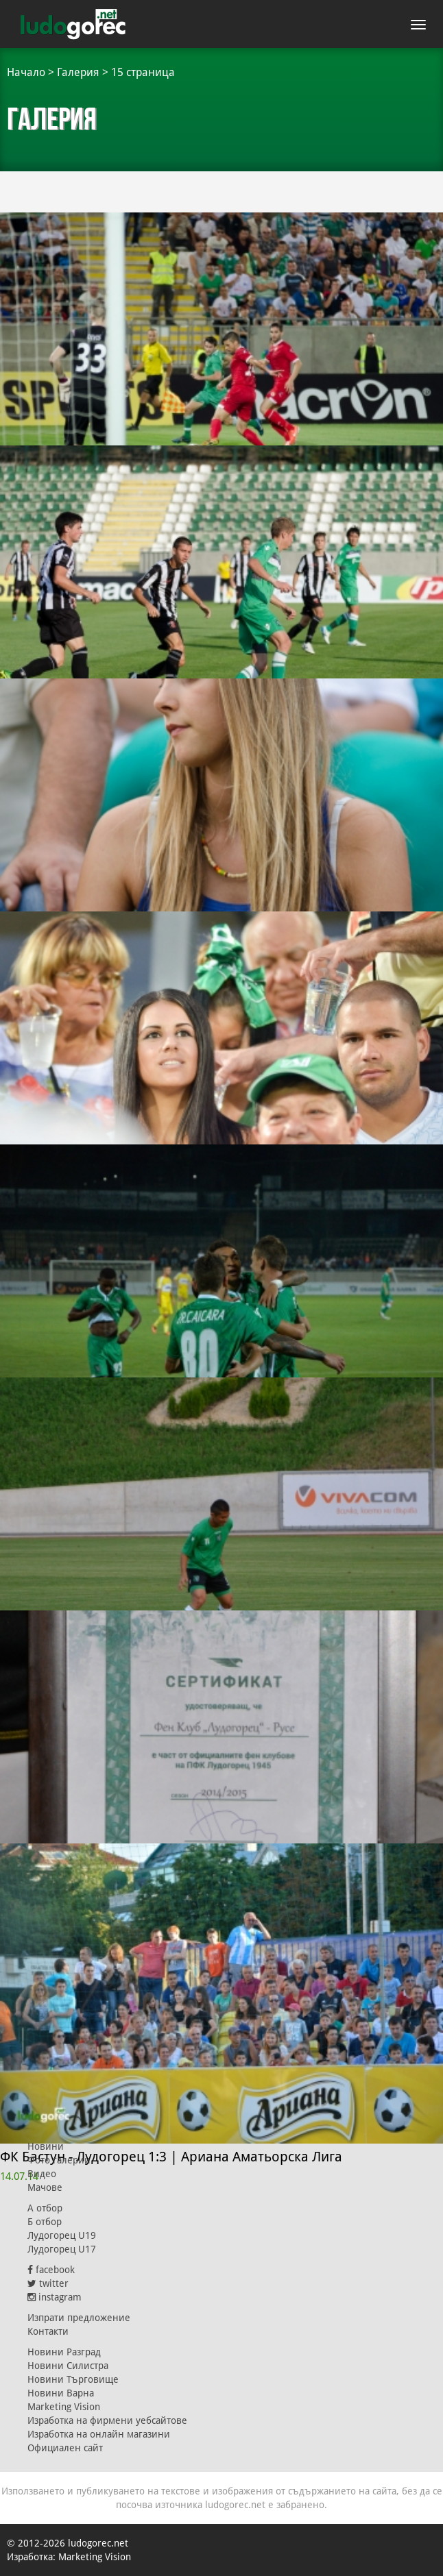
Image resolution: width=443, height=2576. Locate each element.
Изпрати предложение (78, 2317)
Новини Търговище (73, 2379)
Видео (41, 2173)
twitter (48, 2283)
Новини (45, 2146)
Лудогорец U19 (61, 2235)
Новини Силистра (67, 2365)
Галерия (78, 72)
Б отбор (44, 2221)
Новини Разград (64, 2351)
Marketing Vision (63, 2406)
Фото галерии (59, 2160)
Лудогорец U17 (61, 2249)
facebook (51, 2269)
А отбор (44, 2208)
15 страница (143, 72)
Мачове (44, 2187)
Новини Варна (60, 2393)
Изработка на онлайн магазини (98, 2434)
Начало (26, 72)
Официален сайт (65, 2447)
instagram (54, 2297)
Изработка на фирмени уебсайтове (107, 2420)
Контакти (48, 2331)
